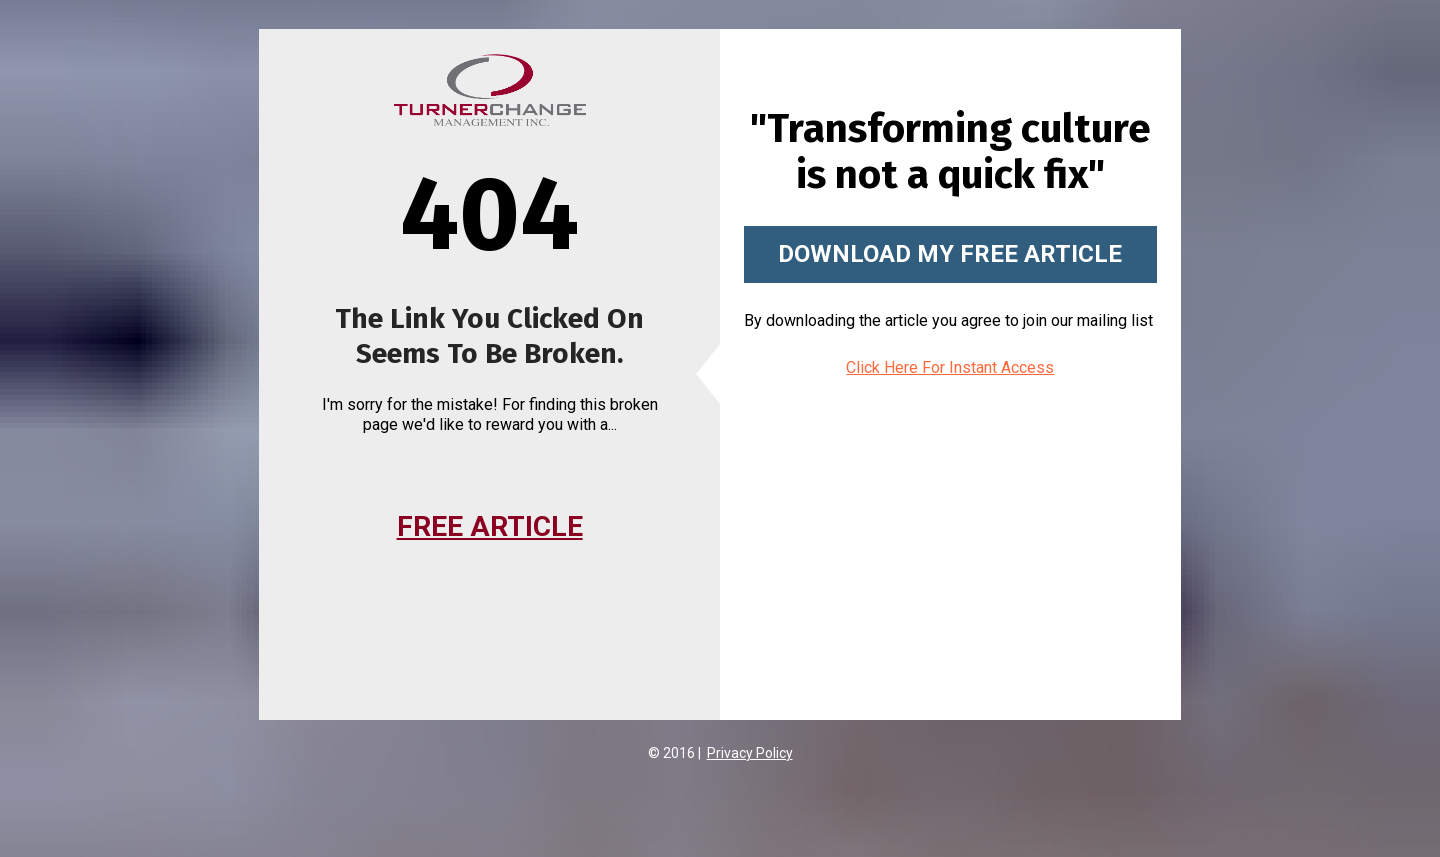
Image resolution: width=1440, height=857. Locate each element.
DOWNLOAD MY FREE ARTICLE (950, 254)
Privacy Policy (750, 753)
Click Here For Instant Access (950, 367)
